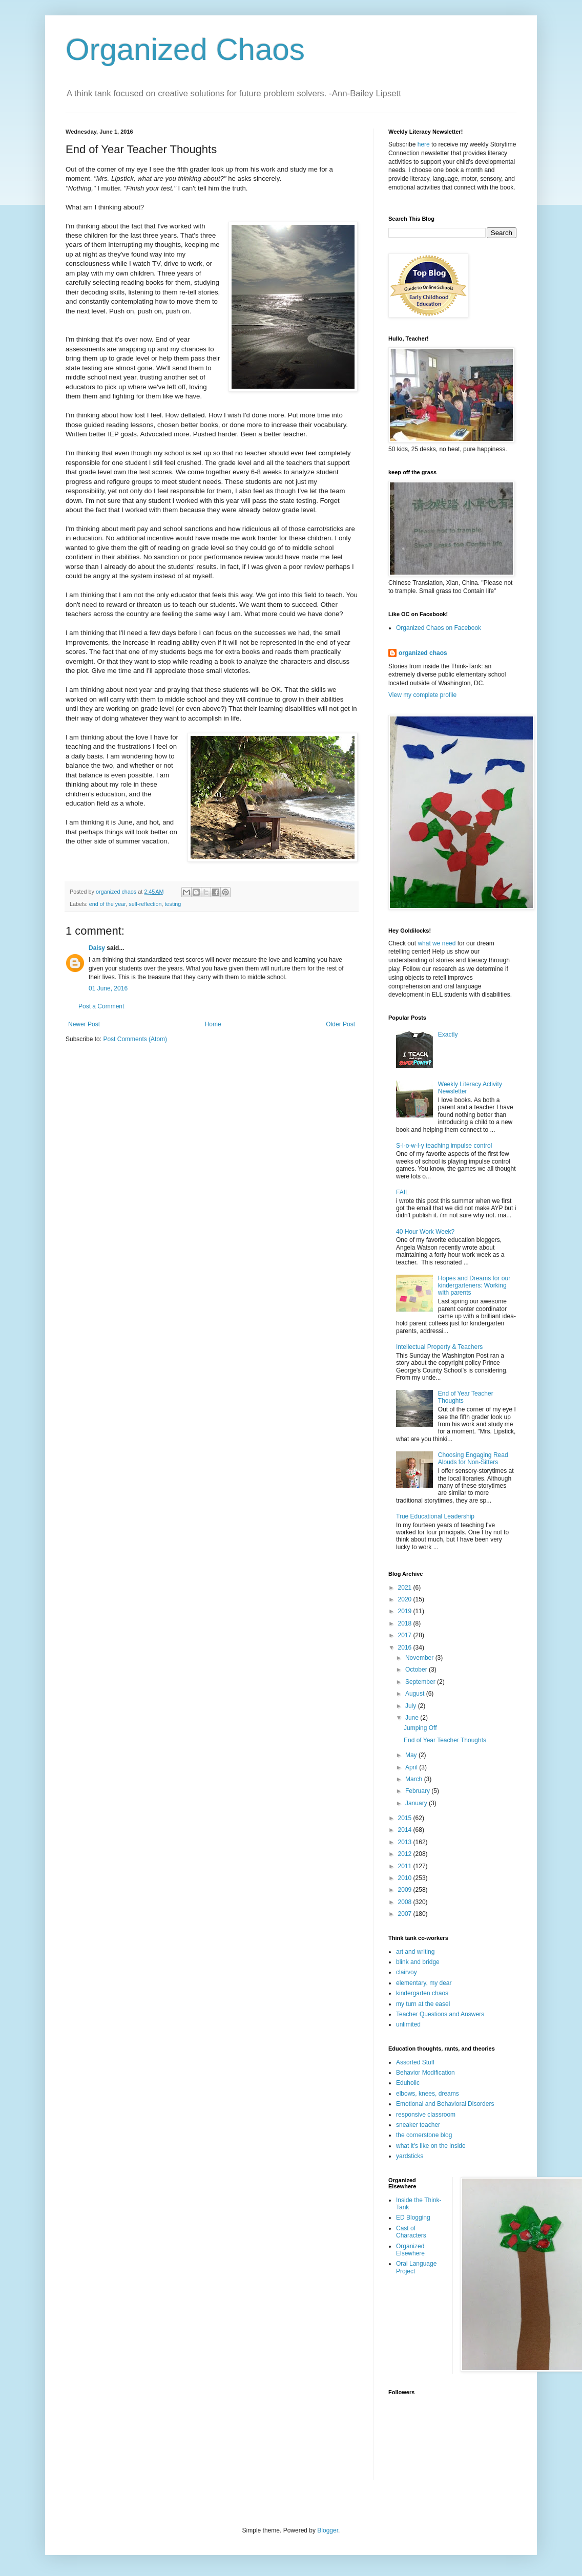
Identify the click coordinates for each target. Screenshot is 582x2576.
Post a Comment (101, 1006)
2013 (405, 1842)
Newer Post (84, 1024)
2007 (405, 1913)
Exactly (448, 1034)
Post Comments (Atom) (135, 1039)
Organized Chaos (185, 49)
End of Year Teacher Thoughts (445, 1740)
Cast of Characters (411, 2232)
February (418, 1790)
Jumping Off (420, 1728)
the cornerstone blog (424, 2135)
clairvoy (406, 1972)
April (412, 1767)
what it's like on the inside (431, 2145)
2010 (405, 1878)
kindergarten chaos (422, 1993)
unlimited (408, 2024)
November (420, 1657)
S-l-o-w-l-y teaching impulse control (444, 1145)
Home (213, 1024)
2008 (405, 1902)
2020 (405, 1599)
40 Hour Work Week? (425, 1231)
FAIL (402, 1192)
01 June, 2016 (108, 988)
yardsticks (409, 2156)
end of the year (107, 904)
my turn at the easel (423, 2004)
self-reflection (145, 904)
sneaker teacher (418, 2124)
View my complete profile (422, 695)
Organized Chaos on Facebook (438, 627)
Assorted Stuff (415, 2062)
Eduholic (408, 2082)
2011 (405, 1866)
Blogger (327, 2530)
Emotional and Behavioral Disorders (445, 2103)
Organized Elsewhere (410, 2250)
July (411, 1705)
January (417, 1803)
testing (172, 904)
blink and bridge (418, 1962)
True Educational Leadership (435, 1516)
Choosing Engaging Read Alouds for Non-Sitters (473, 1458)
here (424, 144)
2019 (405, 1611)
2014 (405, 1829)
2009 (405, 1889)
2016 (405, 1647)
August (415, 1693)
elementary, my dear (424, 1983)
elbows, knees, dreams (427, 2093)
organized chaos (423, 653)
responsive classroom (425, 2114)
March (414, 1779)
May (412, 1755)
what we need (436, 943)
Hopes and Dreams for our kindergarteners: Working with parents (474, 1286)
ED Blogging (413, 2217)
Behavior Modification (425, 2072)
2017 (405, 1635)
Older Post (340, 1024)
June (412, 1717)
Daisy (97, 948)
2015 (405, 1818)
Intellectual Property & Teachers (439, 1346)
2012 (405, 1853)
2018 (405, 1623)
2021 (405, 1587)
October (417, 1669)
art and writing (415, 1951)
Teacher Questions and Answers (440, 2014)
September (421, 1681)
